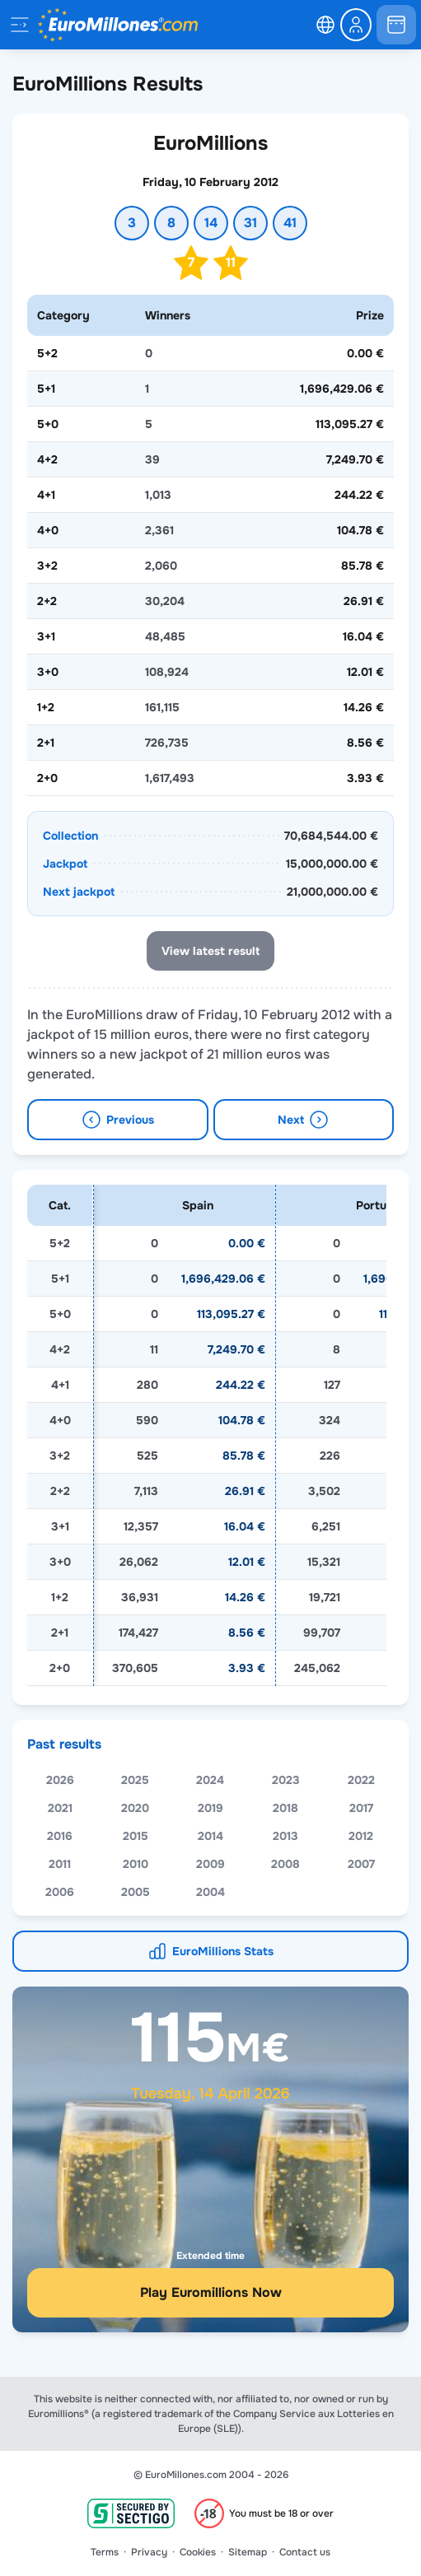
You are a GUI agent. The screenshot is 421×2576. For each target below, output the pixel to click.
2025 (135, 1804)
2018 (285, 1832)
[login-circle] (356, 24)
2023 (286, 1804)
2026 (60, 1804)
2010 (135, 1888)
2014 (210, 1860)
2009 (210, 1888)
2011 (60, 1888)
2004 (210, 1916)
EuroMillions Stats (223, 1975)
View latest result (210, 950)
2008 (285, 1888)
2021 (60, 1832)
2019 (210, 1832)
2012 (360, 1860)
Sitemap (247, 2552)
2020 (135, 1832)
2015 (135, 1860)
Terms (105, 2552)
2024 (210, 1804)
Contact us (304, 2552)
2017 (361, 1832)
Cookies (198, 2552)
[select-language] (325, 25)
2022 (361, 1804)
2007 (361, 1888)
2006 (59, 1916)
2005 (135, 1916)
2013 (285, 1860)
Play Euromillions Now (211, 2317)
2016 (60, 1860)
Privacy (149, 2552)
